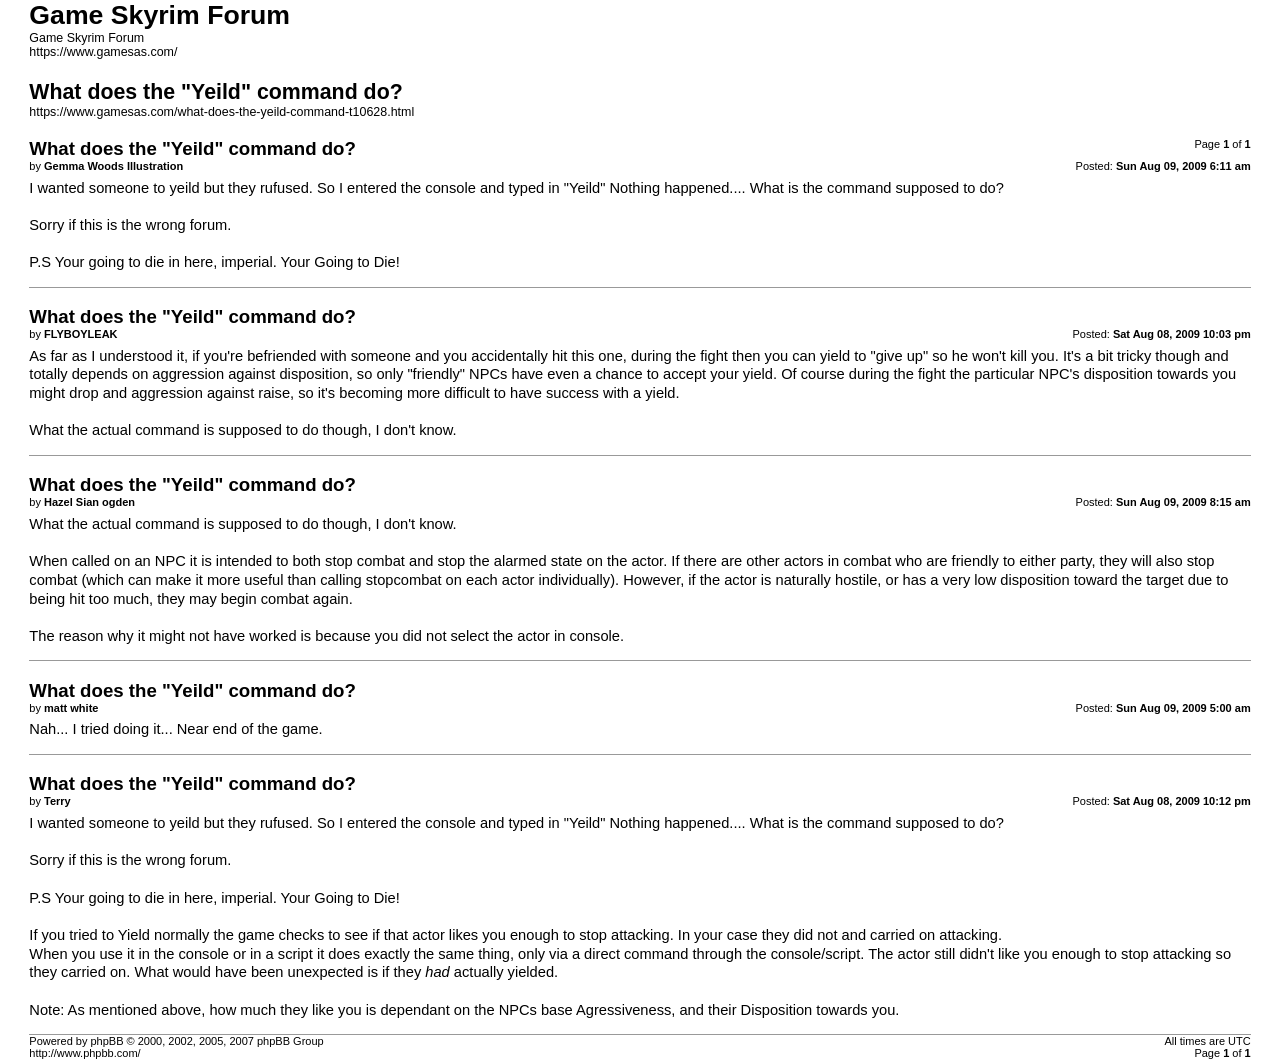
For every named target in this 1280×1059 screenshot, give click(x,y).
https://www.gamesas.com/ (103, 52)
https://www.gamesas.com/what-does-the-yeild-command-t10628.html (221, 112)
